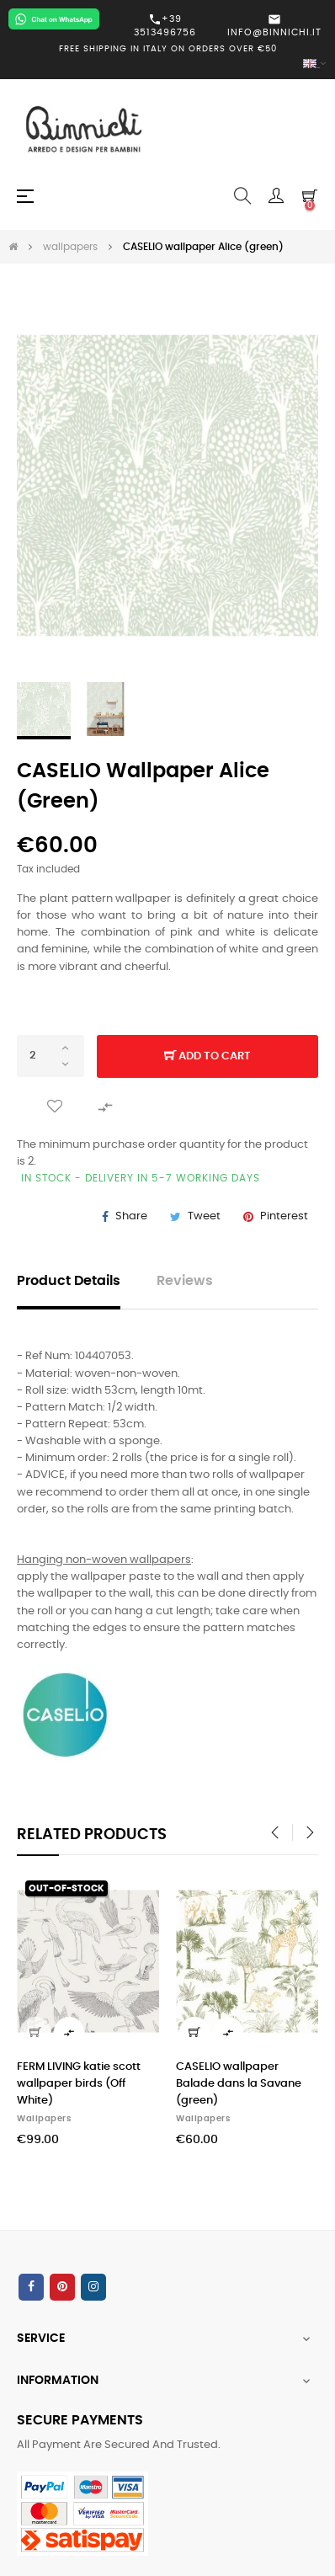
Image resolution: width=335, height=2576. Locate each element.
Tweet (204, 1216)
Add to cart (207, 1057)
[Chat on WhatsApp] (53, 18)
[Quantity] (50, 1056)
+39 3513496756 (165, 25)
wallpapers (44, 2119)
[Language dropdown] (167, 64)
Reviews (185, 1281)
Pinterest (284, 1216)
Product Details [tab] (68, 1281)
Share (131, 1216)
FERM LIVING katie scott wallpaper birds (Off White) (79, 2083)
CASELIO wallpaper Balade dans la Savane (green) (238, 2083)
